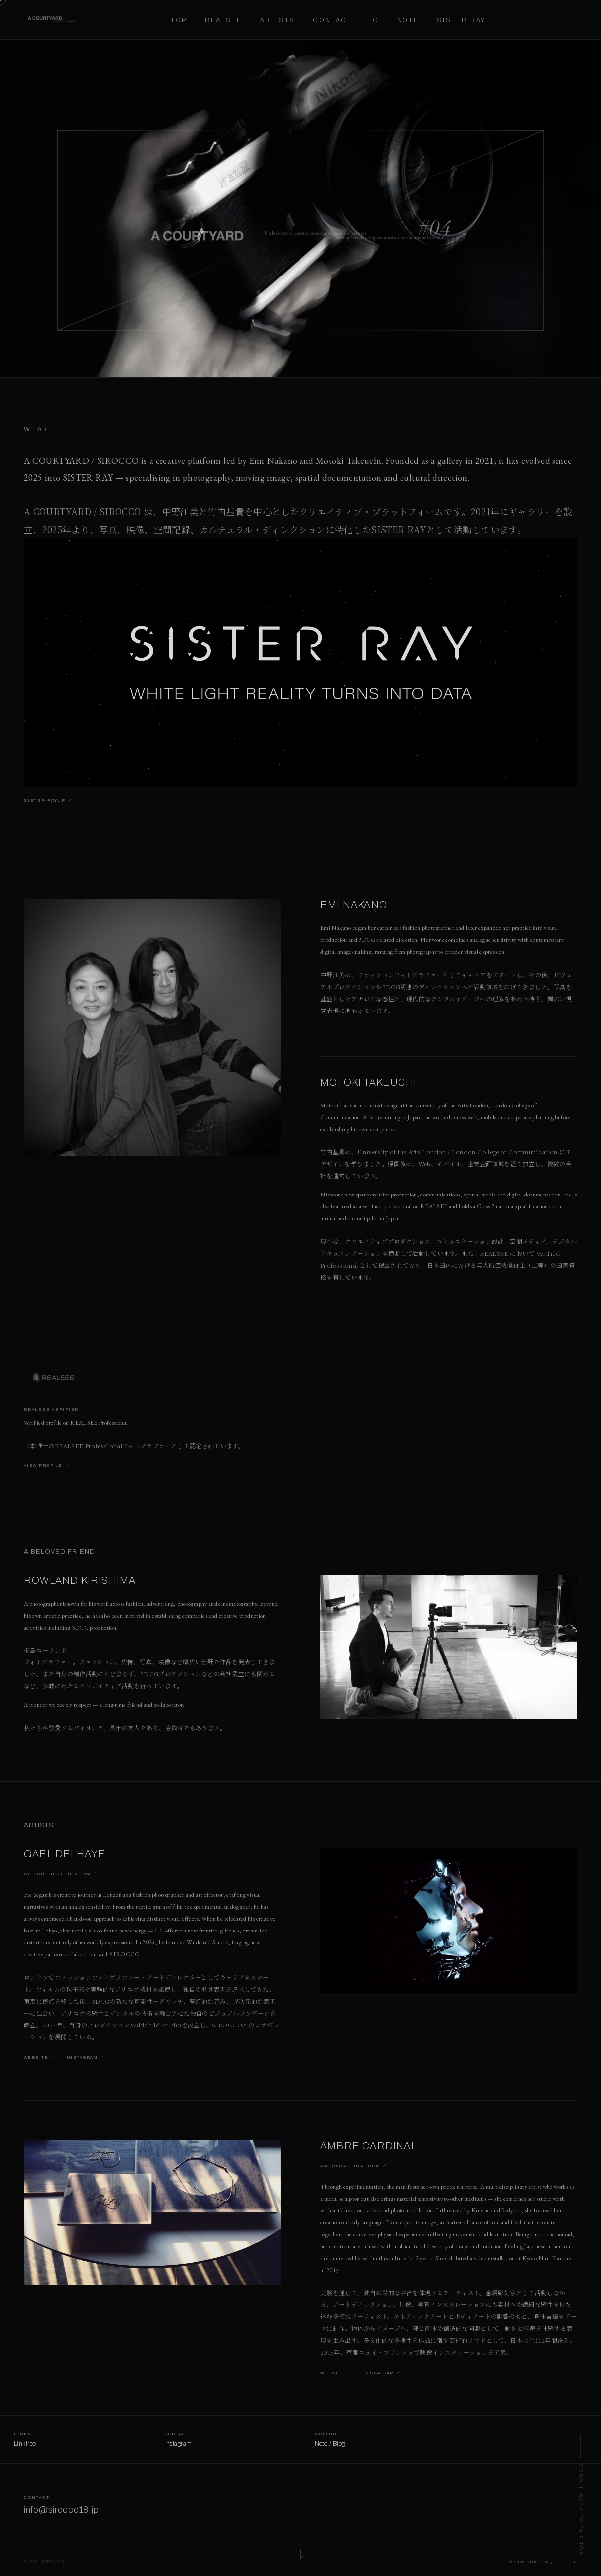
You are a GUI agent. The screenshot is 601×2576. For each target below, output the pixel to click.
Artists (277, 20)
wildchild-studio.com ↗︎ (61, 1876)
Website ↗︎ (39, 2059)
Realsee (223, 20)
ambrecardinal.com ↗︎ (353, 2168)
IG (374, 20)
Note (408, 20)
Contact (332, 20)
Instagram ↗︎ (85, 2059)
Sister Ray (461, 20)
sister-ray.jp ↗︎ (48, 802)
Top (179, 20)
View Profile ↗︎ (46, 1467)
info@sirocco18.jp (61, 2512)
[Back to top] (580, 2495)
